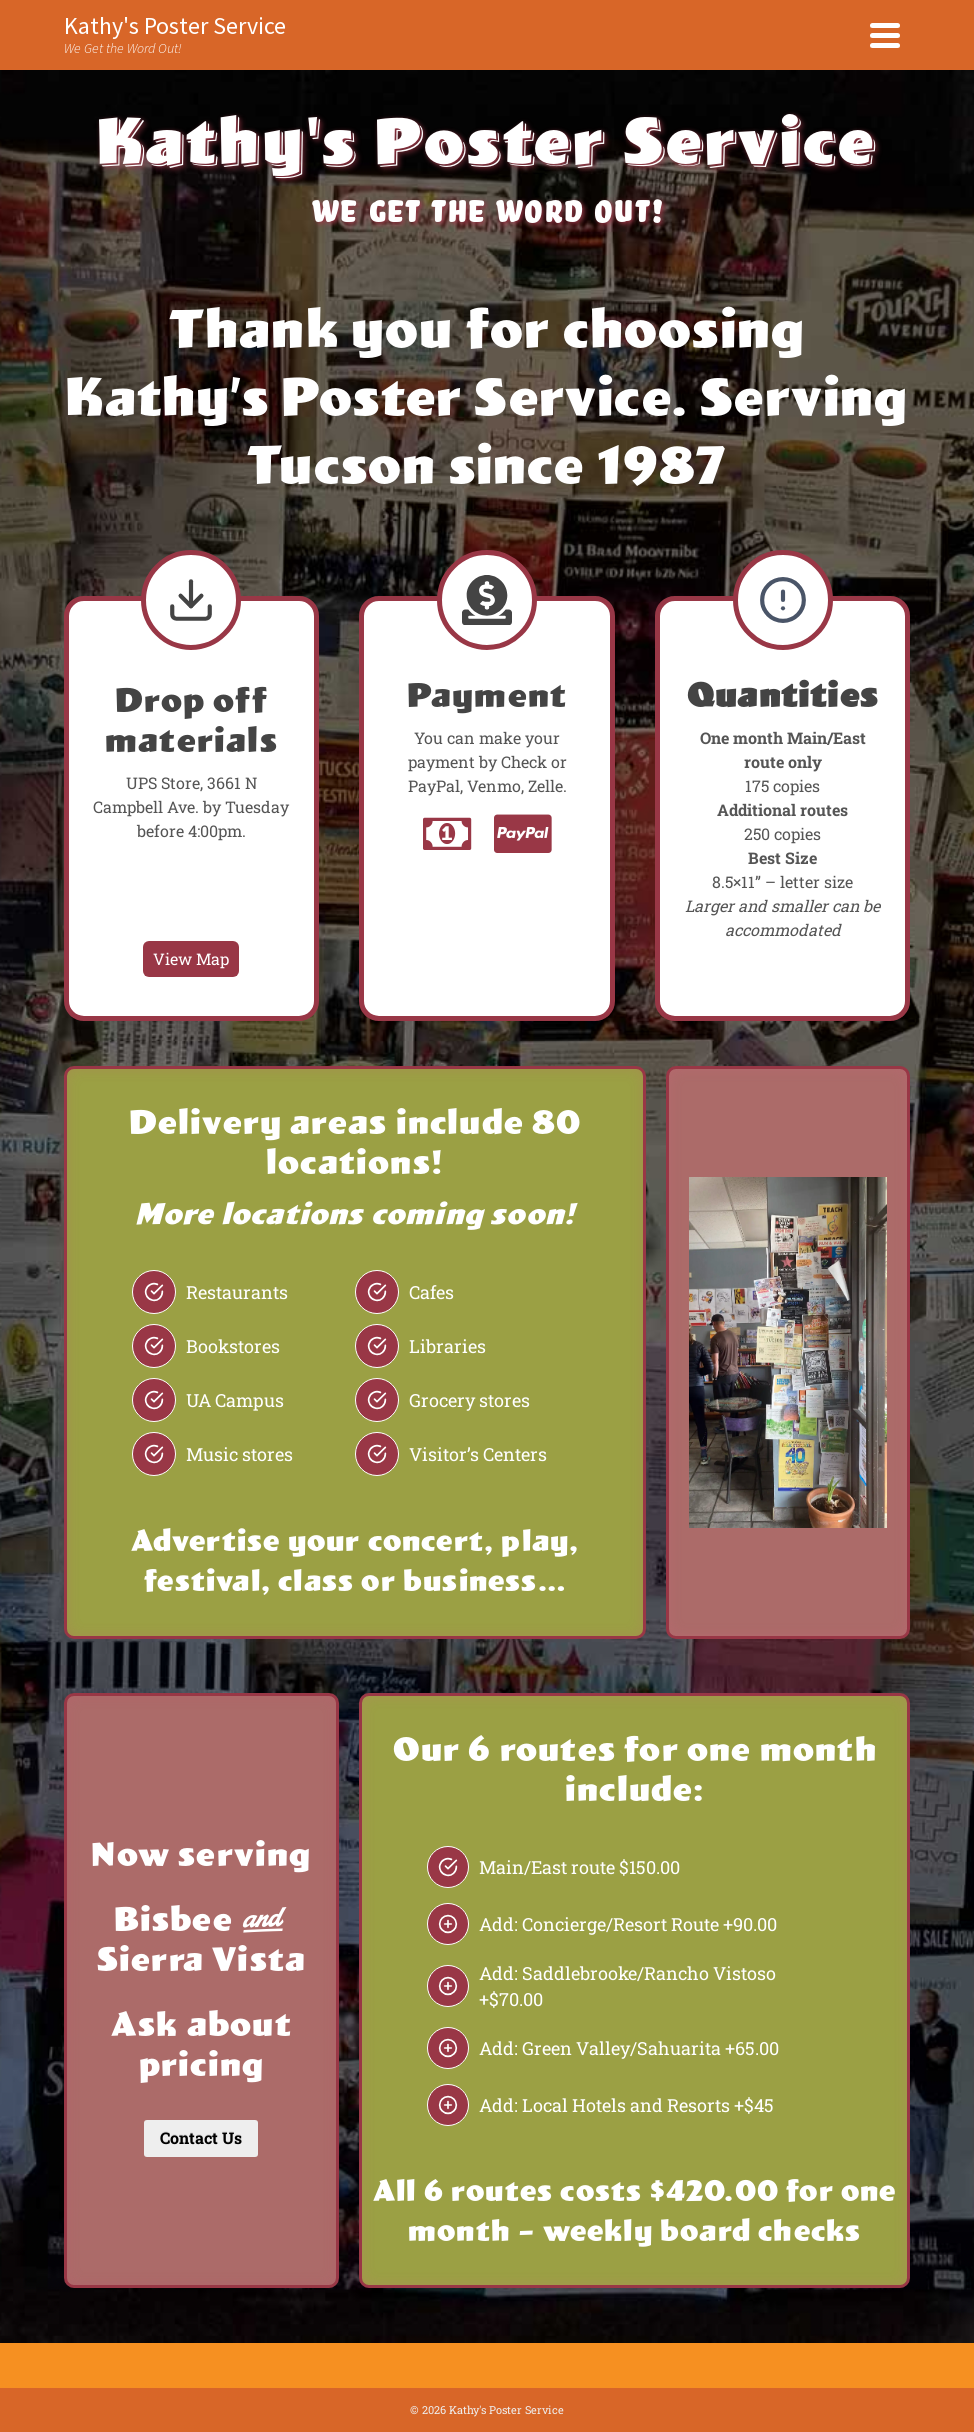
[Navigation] (885, 35)
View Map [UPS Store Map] (191, 958)
